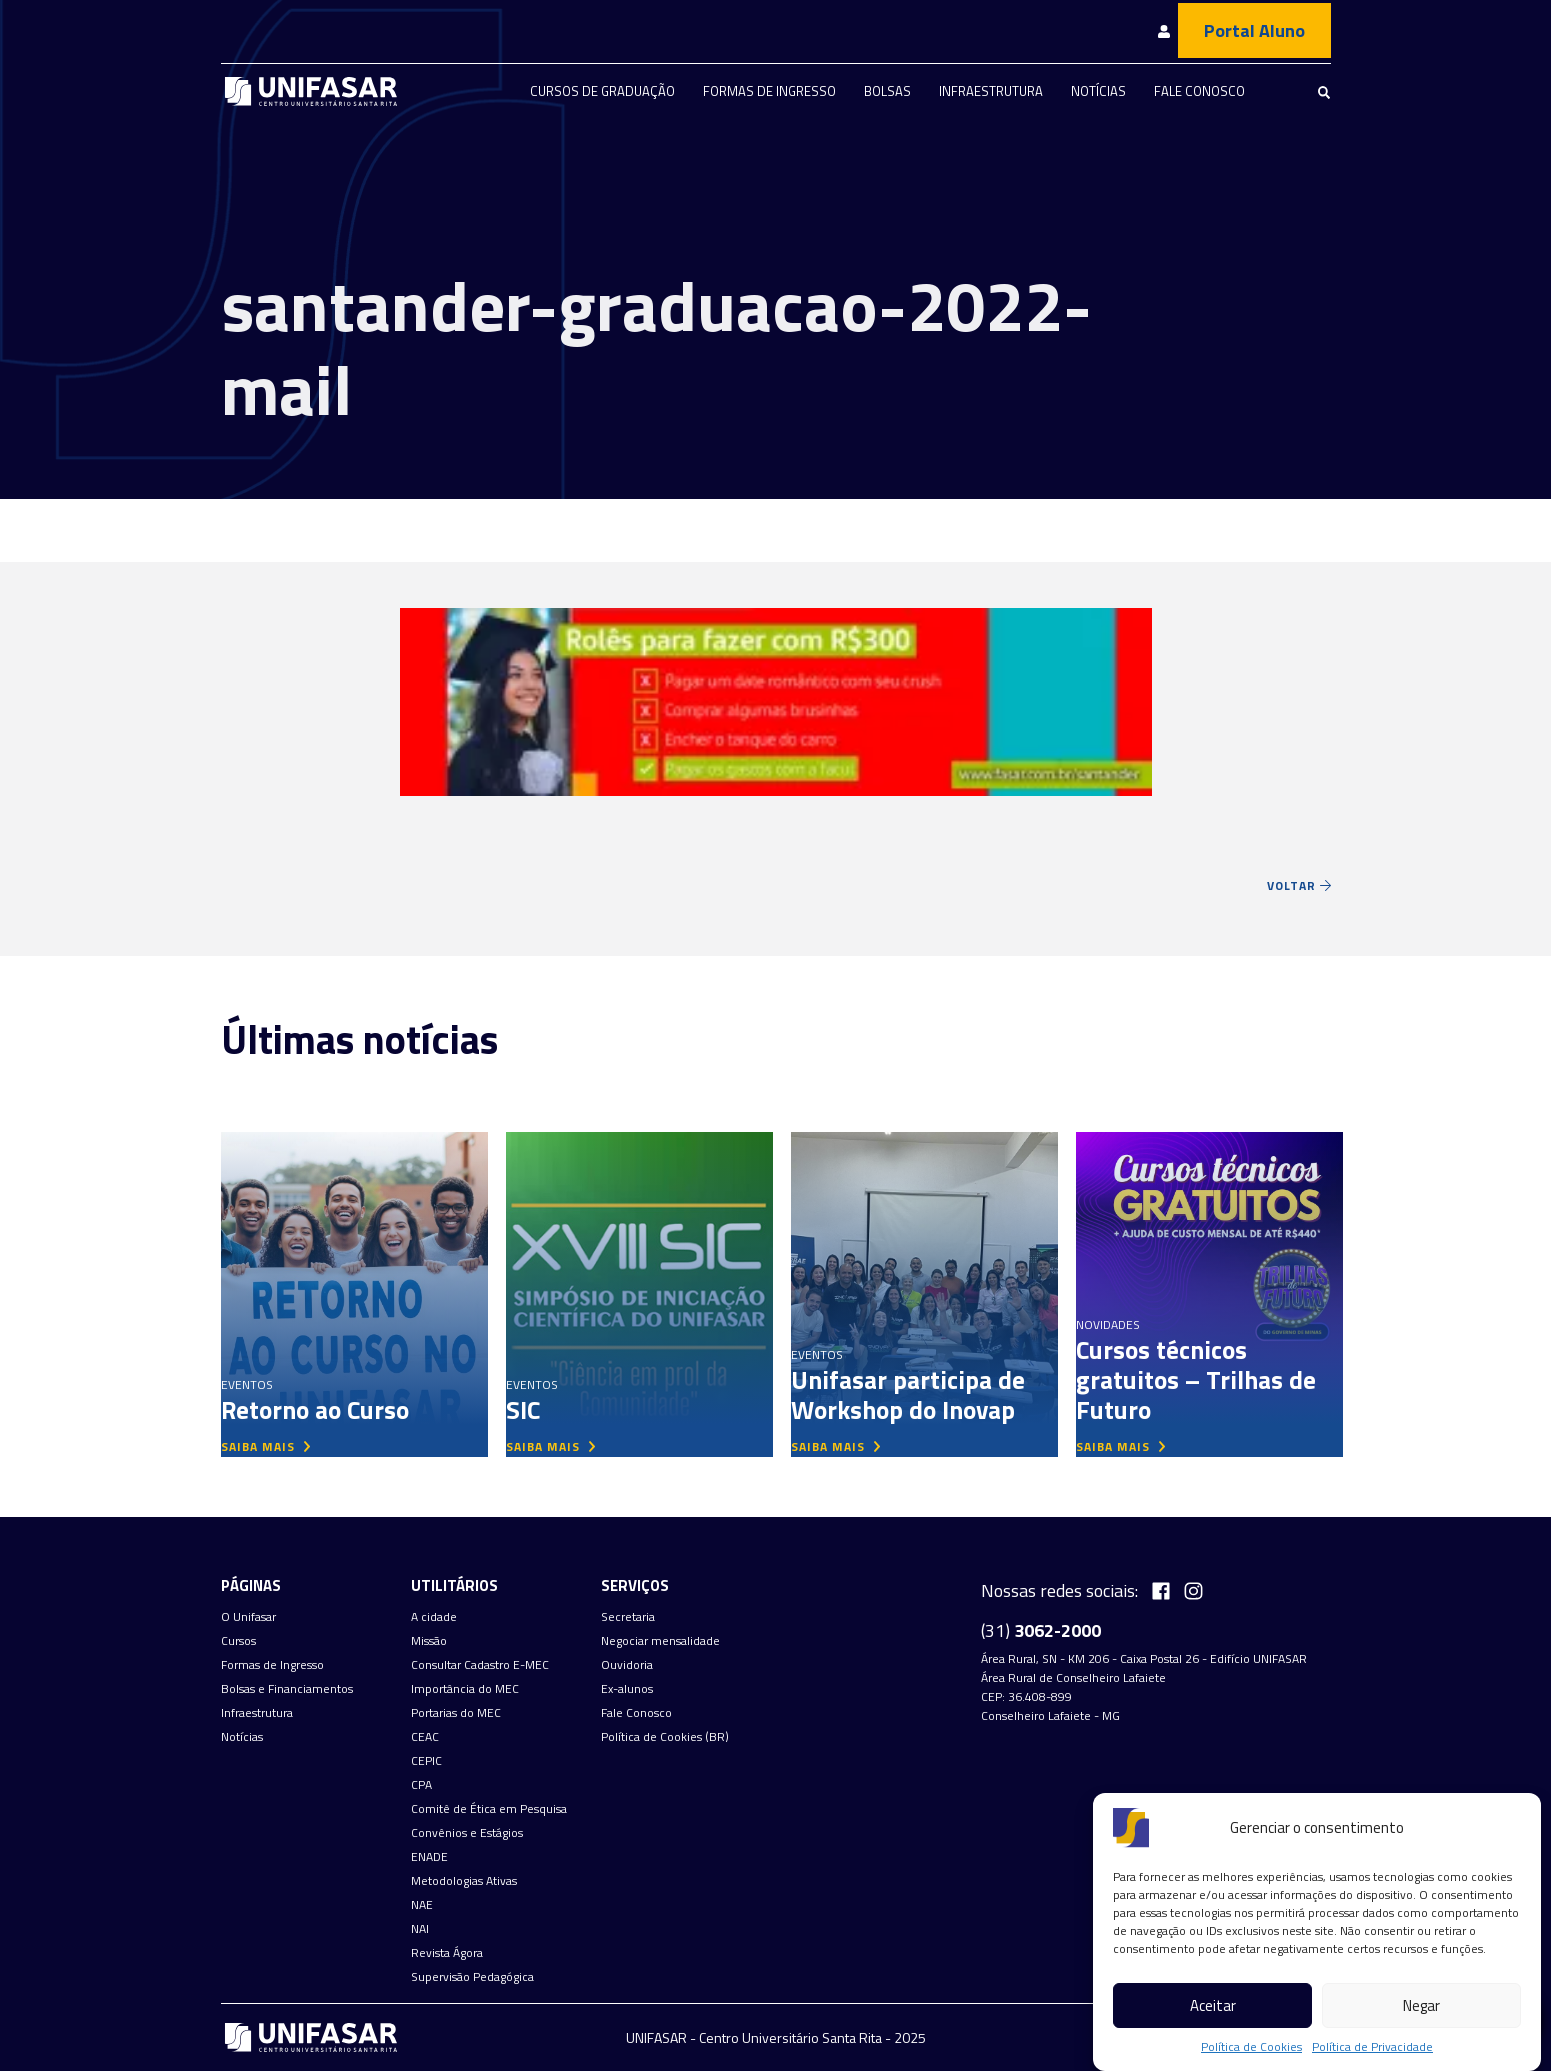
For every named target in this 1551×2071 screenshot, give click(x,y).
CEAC (425, 1737)
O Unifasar (248, 1617)
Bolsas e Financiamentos (287, 1689)
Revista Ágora (447, 1953)
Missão (429, 1641)
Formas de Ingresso (769, 91)
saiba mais (266, 1446)
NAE (422, 1905)
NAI (420, 1929)
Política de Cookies (1251, 2047)
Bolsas (887, 91)
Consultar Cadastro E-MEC (480, 1665)
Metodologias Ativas (464, 1881)
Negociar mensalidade (660, 1641)
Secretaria (628, 1617)
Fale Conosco (1199, 91)
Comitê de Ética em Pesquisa (489, 1809)
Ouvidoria (627, 1665)
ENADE (429, 1857)
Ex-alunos (627, 1689)
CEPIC (426, 1761)
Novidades (1108, 1324)
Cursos (238, 1641)
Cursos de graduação (602, 91)
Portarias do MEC (456, 1713)
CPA (421, 1785)
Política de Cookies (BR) (665, 1737)
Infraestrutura (991, 91)
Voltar (1299, 885)
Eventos (247, 1384)
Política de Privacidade (1372, 2047)
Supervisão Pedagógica (472, 1977)
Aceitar (1213, 2005)
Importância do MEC (465, 1689)
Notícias (1098, 91)
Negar (1421, 2005)
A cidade (434, 1617)
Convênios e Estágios (467, 1833)
